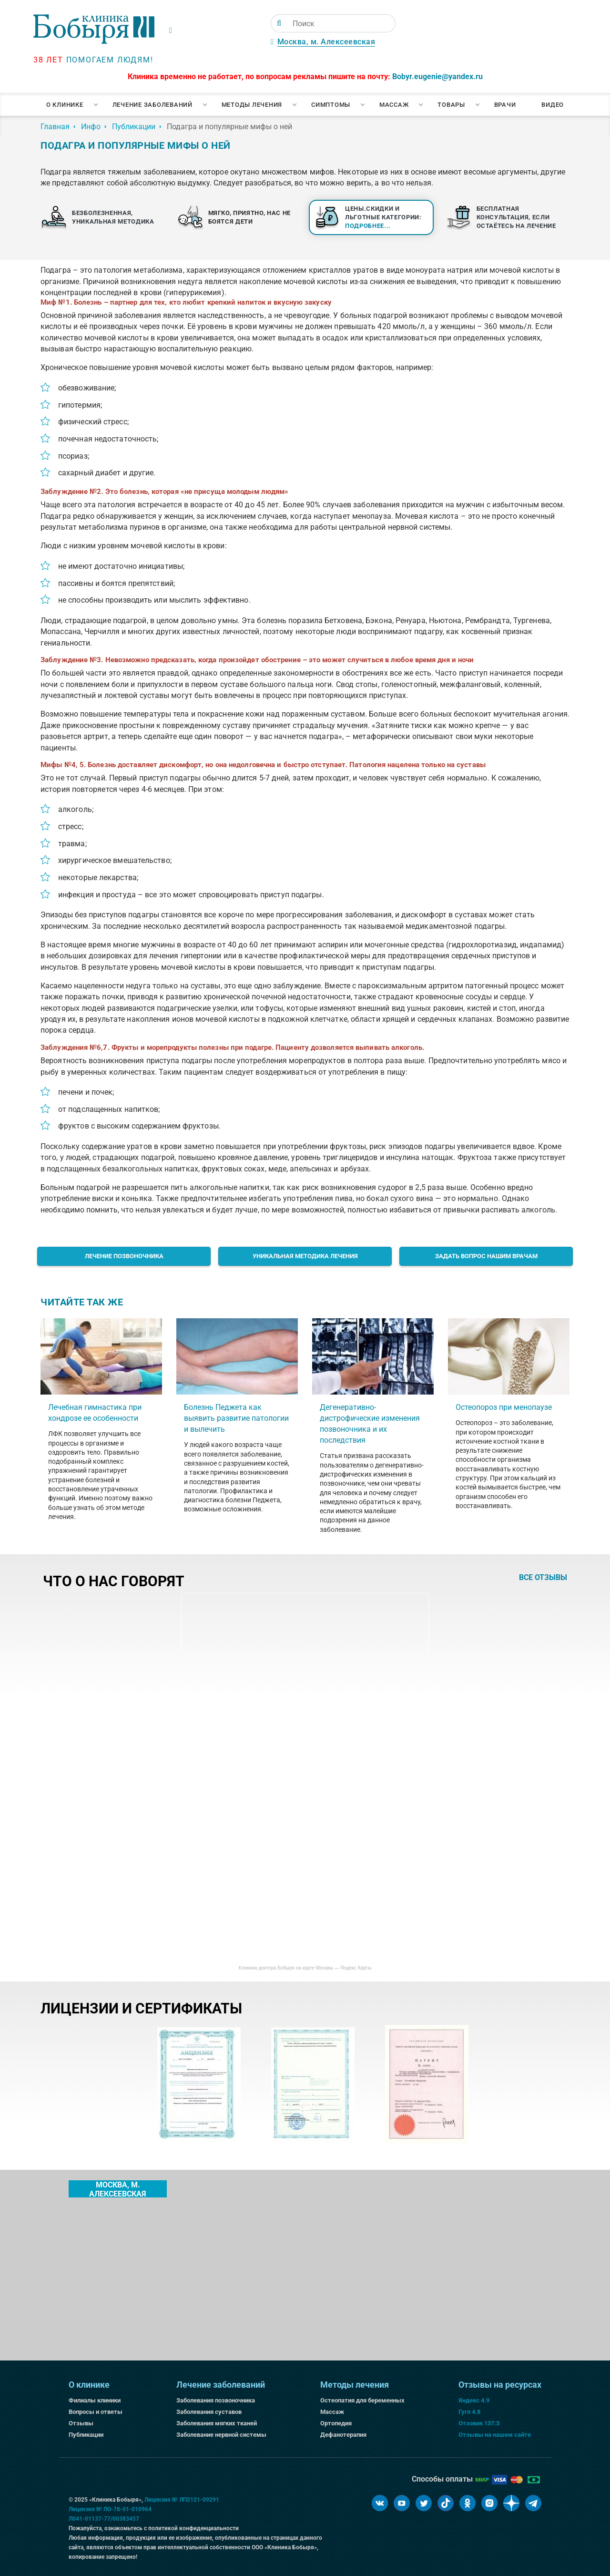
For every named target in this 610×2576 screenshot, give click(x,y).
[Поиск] (279, 23)
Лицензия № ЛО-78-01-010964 (110, 2509)
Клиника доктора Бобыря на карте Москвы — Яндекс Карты (305, 1967)
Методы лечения (252, 104)
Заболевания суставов (209, 2411)
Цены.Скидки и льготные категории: (383, 217)
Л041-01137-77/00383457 (104, 2518)
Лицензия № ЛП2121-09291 (181, 2499)
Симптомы (330, 104)
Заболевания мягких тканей (216, 2423)
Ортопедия (336, 2423)
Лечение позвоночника (124, 1256)
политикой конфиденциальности (193, 2528)
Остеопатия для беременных (362, 2400)
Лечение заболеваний (152, 104)
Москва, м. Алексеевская (326, 41)
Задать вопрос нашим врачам (486, 1256)
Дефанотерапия (343, 2434)
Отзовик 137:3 (478, 2423)
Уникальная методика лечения (305, 1256)
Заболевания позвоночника (215, 2400)
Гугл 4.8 (469, 2411)
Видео (552, 104)
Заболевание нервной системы (221, 2434)
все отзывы (543, 1577)
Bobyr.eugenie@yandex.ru (437, 76)
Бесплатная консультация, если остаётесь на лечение (516, 217)
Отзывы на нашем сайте (494, 2434)
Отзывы (81, 2423)
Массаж (394, 104)
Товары (451, 104)
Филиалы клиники (95, 2400)
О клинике (64, 104)
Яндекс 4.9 (473, 2400)
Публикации (86, 2434)
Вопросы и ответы (95, 2411)
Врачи (505, 104)
